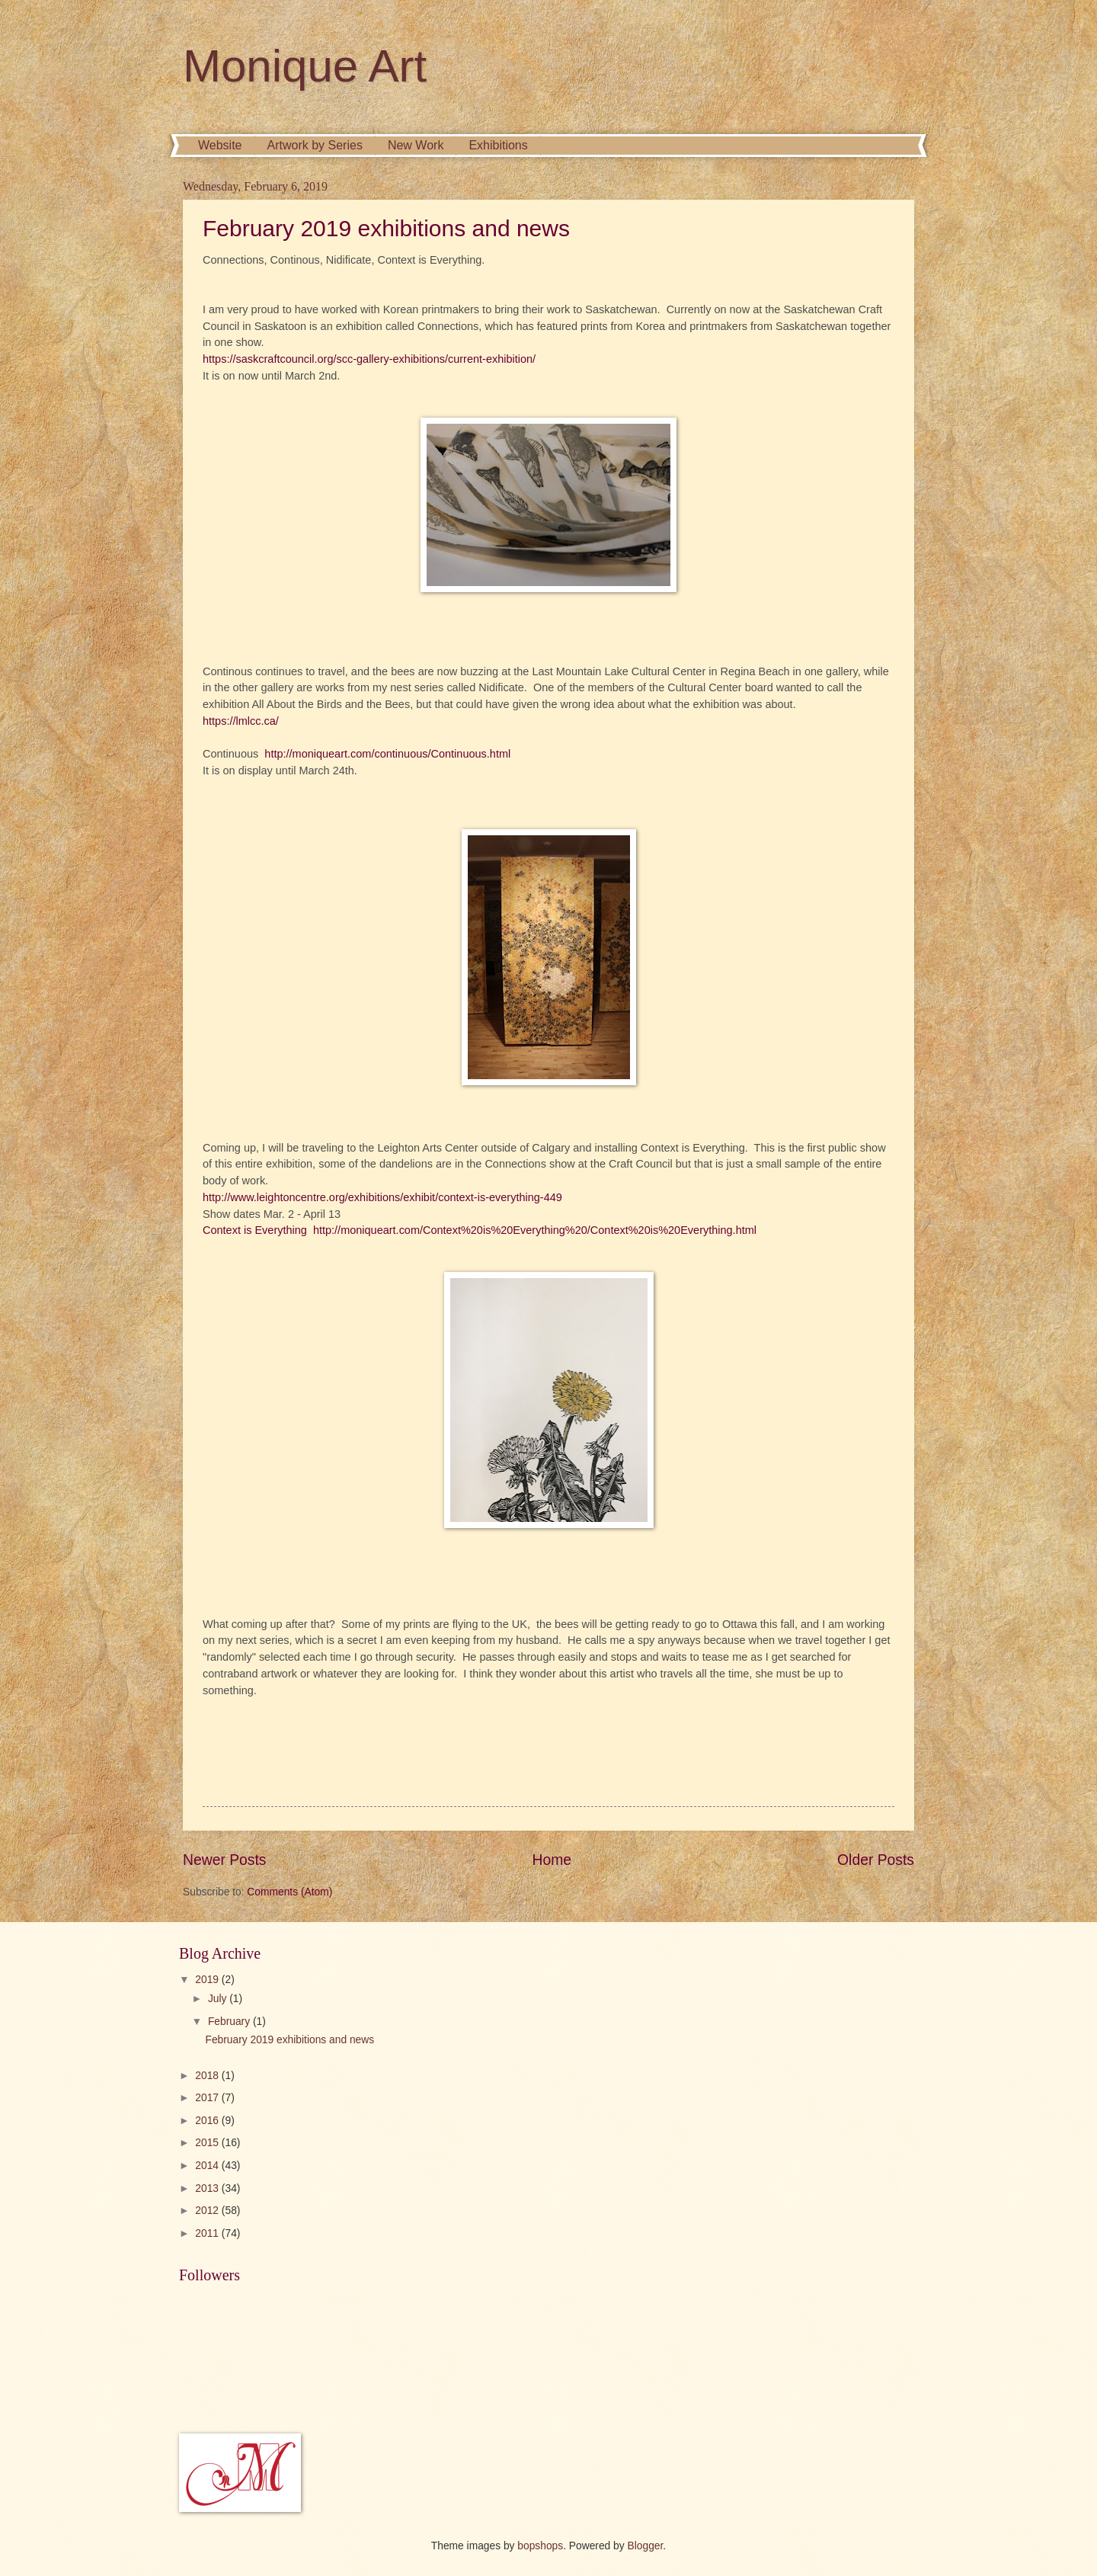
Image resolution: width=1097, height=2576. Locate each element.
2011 (208, 2233)
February (230, 2021)
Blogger (646, 2546)
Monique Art (305, 65)
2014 (208, 2165)
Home (552, 1860)
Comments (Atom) (289, 1892)
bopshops (540, 2546)
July (218, 1998)
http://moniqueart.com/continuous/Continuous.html (387, 754)
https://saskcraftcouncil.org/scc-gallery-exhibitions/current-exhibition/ (369, 359)
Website (220, 145)
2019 (208, 1979)
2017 (208, 2097)
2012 (208, 2210)
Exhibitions (498, 145)
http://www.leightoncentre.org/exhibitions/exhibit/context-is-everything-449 (382, 1197)
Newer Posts (224, 1860)
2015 (208, 2142)
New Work (416, 145)
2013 (208, 2188)
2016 (208, 2120)
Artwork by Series (315, 145)
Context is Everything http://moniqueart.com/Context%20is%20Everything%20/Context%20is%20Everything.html (479, 1230)
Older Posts (875, 1860)
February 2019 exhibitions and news (386, 228)
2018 (208, 2075)
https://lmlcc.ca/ (241, 721)
